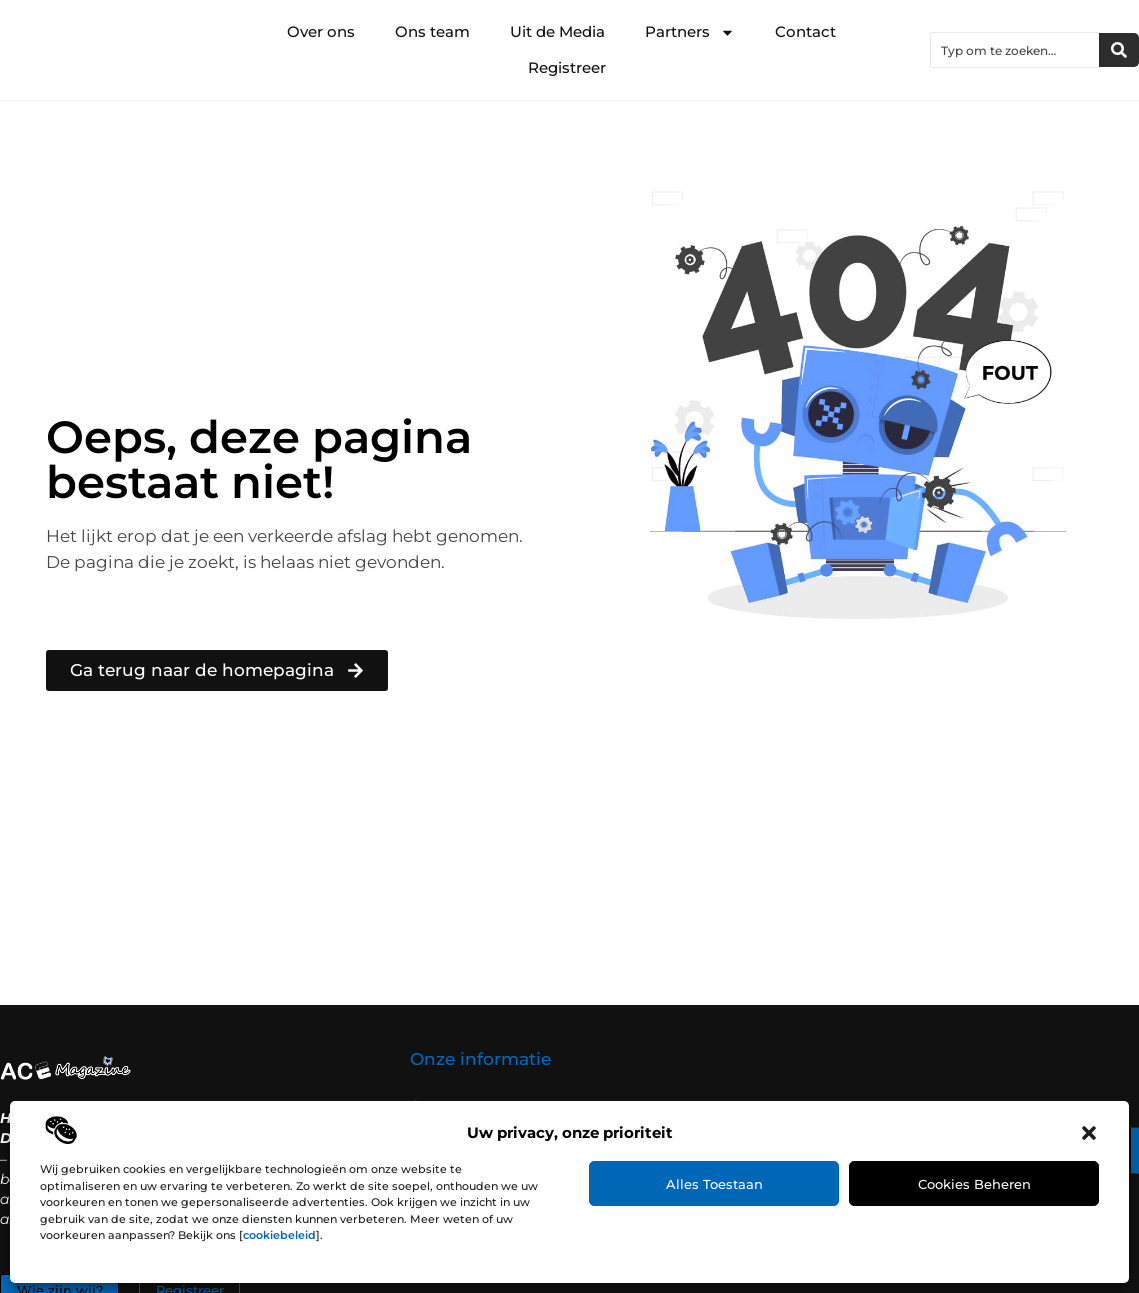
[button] (1089, 1133)
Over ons (321, 31)
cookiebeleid (279, 1235)
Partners (690, 32)
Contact (805, 31)
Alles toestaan (714, 1184)
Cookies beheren (974, 1184)
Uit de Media (557, 31)
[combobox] (1015, 50)
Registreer (567, 67)
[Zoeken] (1119, 50)
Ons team (432, 31)
